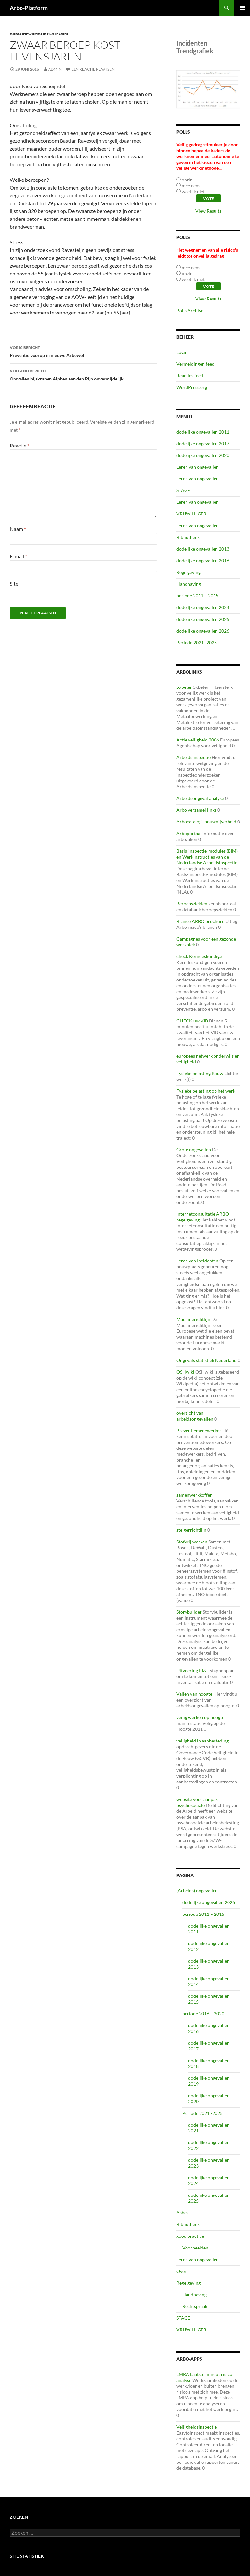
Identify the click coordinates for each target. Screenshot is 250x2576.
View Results (208, 211)
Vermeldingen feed (195, 364)
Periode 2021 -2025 (196, 642)
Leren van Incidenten (197, 1260)
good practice (190, 2236)
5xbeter (184, 687)
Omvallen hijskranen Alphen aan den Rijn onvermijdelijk (83, 374)
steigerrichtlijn (191, 1530)
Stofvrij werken (191, 1541)
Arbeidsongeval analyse (200, 798)
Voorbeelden (195, 2247)
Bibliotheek (188, 537)
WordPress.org (191, 387)
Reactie (19, 445)
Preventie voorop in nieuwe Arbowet (83, 351)
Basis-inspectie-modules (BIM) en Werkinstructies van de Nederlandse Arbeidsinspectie (207, 856)
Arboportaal (188, 833)
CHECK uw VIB (192, 1020)
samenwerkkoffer (194, 1495)
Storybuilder (189, 1612)
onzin (187, 179)
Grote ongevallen (193, 1149)
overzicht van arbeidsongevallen (194, 1415)
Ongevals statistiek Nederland (206, 1360)
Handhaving (188, 584)
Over (181, 2271)
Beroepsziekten (191, 903)
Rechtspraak (194, 2306)
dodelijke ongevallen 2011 (202, 431)
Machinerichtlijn (193, 1319)
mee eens (191, 185)
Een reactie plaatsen (93, 69)
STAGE (183, 490)
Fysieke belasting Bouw (199, 1073)
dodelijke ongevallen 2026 (202, 631)
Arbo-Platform (29, 7)
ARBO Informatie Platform (39, 33)
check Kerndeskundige (199, 956)
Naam (18, 529)
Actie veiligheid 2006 (197, 739)
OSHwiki (185, 1372)
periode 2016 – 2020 (203, 2013)
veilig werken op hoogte (200, 1717)
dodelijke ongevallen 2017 (202, 443)
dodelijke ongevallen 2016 (202, 560)
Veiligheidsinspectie (196, 2427)
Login (182, 352)
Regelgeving (188, 572)
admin (55, 69)
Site (14, 584)
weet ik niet (193, 191)
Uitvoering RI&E (192, 1670)
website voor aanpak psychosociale (197, 1802)
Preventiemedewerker (198, 1430)
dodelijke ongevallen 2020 (202, 455)
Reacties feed (189, 375)
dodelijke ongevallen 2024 (202, 607)
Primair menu (242, 8)
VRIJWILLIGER (191, 513)
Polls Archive (189, 310)
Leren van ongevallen (197, 467)
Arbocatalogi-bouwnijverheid (206, 821)
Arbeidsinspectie (193, 757)
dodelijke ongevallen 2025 (202, 619)
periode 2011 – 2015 (197, 595)
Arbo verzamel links (196, 810)
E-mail (18, 556)
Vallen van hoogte (194, 1694)
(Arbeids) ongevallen (197, 1890)
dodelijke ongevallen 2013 (202, 549)
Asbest (183, 2212)
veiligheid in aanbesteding (202, 1740)
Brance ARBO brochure (200, 921)
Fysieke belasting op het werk (205, 1091)
